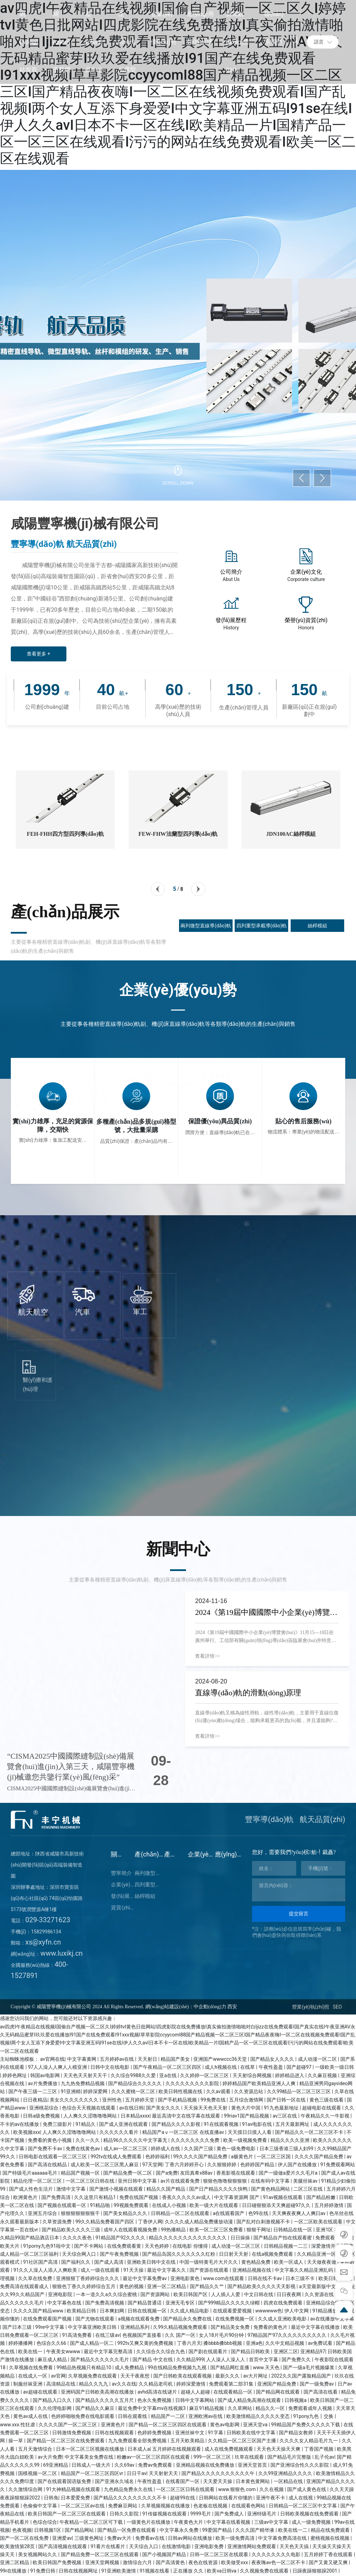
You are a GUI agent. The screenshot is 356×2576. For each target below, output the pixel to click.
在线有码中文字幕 (271, 2181)
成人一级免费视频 (312, 2522)
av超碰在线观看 (40, 2392)
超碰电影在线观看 (322, 2108)
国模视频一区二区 (38, 2473)
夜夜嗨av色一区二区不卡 (278, 2562)
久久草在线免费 (35, 2278)
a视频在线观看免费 (139, 2319)
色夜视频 (22, 2530)
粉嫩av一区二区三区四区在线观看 (154, 2457)
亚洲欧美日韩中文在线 (152, 2262)
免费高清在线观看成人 (25, 2286)
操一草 (16, 2440)
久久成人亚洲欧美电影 (283, 2319)
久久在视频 (272, 2489)
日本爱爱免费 (76, 2497)
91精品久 (86, 2124)
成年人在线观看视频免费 (131, 2229)
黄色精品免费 (256, 2262)
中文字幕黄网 (82, 2059)
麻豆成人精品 (53, 2359)
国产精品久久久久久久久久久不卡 (131, 2497)
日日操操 (240, 2237)
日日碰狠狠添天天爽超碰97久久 (277, 2205)
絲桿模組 (317, 925)
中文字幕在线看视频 (229, 2522)
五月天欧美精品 (187, 2440)
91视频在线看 (154, 2571)
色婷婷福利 (158, 2156)
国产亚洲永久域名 (115, 2481)
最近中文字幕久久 (167, 2270)
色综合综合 (45, 2522)
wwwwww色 (268, 2311)
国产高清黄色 (171, 2562)
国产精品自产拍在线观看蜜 (283, 2237)
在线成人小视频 (169, 2205)
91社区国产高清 (41, 2262)
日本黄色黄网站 (253, 2481)
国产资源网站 (155, 2294)
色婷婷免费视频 (154, 2432)
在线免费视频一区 (235, 2319)
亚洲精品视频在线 (252, 2270)
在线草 (248, 2067)
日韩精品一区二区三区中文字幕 (303, 2505)
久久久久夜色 (78, 2237)
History (231, 627)
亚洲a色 (254, 2343)
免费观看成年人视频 (310, 2408)
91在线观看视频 (222, 2124)
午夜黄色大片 (189, 2522)
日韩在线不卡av (265, 2278)
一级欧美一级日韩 (334, 2067)
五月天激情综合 (35, 2449)
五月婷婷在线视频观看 (177, 2449)
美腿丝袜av (306, 2181)
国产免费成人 (230, 2513)
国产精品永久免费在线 (188, 2319)
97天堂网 (152, 2164)
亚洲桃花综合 (44, 2108)
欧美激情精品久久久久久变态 (258, 2416)
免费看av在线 (150, 2538)
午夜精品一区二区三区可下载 (91, 2522)
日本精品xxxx (135, 2116)
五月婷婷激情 (329, 2205)
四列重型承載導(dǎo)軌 (261, 925)
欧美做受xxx (235, 2562)
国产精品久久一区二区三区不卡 (309, 2132)
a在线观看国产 (229, 2213)
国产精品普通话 (145, 2303)
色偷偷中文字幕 (40, 2505)
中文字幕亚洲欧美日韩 (93, 2327)
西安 (232, 2006)
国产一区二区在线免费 (25, 2538)
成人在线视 (301, 2497)
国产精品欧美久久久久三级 (71, 2229)
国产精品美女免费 (231, 2327)
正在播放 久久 (189, 2571)
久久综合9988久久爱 (134, 2075)
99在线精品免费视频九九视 (178, 2367)
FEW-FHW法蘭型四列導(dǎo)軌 (178, 834)
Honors (306, 627)
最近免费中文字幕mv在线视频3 (152, 2408)
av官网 (58, 2376)
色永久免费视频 (154, 2400)
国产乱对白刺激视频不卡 (263, 2221)
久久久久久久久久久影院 (192, 2083)
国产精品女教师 (296, 2432)
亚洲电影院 (60, 2294)
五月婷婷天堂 (140, 2100)
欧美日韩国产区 (191, 2294)
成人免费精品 (130, 2367)
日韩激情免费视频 (72, 2432)
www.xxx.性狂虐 (18, 2424)
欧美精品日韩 (82, 2311)
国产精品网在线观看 (278, 2392)
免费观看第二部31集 (231, 2384)
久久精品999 (190, 2359)
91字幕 (216, 2432)
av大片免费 (50, 2457)
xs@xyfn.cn (43, 1942)
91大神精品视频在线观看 (74, 2489)
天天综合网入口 (79, 2254)
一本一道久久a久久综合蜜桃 (107, 2294)
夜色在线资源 (203, 2562)
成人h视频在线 (221, 2067)
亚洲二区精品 (15, 2562)
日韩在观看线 (133, 2416)
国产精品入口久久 (53, 2400)
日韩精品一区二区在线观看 (180, 2213)
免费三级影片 (58, 2124)
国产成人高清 (109, 2262)
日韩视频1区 (48, 2530)
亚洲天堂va (256, 2424)
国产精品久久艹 (207, 2286)
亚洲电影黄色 (185, 2278)
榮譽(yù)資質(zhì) (306, 620)
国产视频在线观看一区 (62, 2205)
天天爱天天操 (218, 2481)
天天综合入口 (144, 2546)
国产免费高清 (56, 2197)
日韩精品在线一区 (293, 2229)
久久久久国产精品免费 (319, 2156)
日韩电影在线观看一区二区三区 (53, 2156)
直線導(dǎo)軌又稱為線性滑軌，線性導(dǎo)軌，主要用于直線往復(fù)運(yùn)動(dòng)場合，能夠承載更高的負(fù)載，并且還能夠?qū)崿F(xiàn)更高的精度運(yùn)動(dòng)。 (267, 1720)
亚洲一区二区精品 (167, 2286)
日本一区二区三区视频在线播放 (90, 2449)
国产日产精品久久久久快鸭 (219, 2189)
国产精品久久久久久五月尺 (105, 2400)
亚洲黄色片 (113, 2424)
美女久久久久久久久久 (74, 2100)
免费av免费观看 (155, 2465)
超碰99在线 (183, 2497)
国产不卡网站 (89, 2246)
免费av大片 (120, 2538)
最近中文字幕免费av (145, 2278)
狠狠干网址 (258, 2229)
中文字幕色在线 (64, 2303)
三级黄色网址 (89, 2538)
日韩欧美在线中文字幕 (251, 2432)
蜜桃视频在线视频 (330, 2538)
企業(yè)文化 (306, 571)
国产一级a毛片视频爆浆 (309, 2367)
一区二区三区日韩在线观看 (186, 2489)
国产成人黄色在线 (307, 2489)
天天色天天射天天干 (85, 2075)
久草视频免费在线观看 (93, 2376)
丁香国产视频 (319, 2449)
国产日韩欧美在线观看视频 (183, 2376)
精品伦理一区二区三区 (38, 2181)
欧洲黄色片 (26, 2197)
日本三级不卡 (300, 2278)
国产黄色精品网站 (271, 2189)
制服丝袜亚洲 (28, 2384)
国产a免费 (167, 2173)
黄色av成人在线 (31, 2416)
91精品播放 (325, 2311)
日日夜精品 (35, 2100)
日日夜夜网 (289, 2294)
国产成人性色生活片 (31, 2189)
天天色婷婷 (157, 2246)
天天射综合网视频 (253, 2075)
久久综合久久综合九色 (161, 2351)
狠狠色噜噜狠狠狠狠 (225, 2181)
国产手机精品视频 (178, 2100)
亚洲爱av (62, 2538)
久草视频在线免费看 (31, 2367)
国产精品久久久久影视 (176, 2124)
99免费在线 (214, 2100)
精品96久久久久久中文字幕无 (135, 2140)
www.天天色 (267, 2367)
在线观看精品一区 (233, 2392)
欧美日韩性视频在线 (181, 2091)
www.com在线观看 (224, 2278)
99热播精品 (174, 2229)
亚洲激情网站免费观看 (252, 2546)
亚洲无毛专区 (180, 2303)
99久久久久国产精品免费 (200, 2156)
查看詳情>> (207, 1656)
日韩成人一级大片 (92, 2465)
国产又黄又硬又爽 (329, 2562)
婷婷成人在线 (166, 2148)
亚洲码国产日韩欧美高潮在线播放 (98, 2392)
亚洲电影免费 (209, 2546)
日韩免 (51, 2497)
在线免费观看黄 (124, 2246)
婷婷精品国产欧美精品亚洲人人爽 (259, 2083)
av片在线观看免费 (181, 2181)
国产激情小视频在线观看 (116, 2189)
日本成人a (139, 2449)
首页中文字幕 (264, 2359)
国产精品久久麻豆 (95, 2408)
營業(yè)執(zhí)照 (310, 2007)
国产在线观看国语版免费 (65, 2481)
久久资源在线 (320, 2294)
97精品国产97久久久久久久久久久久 (288, 2335)
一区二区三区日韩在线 (90, 2181)
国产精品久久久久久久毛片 (100, 2359)
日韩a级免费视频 (42, 2116)
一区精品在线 (289, 2481)
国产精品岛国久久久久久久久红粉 (179, 2254)
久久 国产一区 (180, 2335)
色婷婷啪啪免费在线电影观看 (83, 2416)
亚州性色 (112, 2100)
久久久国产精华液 (255, 2530)
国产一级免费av (317, 2384)
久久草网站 (240, 2408)
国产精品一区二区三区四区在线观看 (168, 2424)
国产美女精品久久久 (125, 2213)
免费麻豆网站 (123, 2505)
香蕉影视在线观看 (236, 2173)
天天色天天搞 (295, 2546)
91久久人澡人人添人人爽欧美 (45, 2270)
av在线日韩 (131, 2108)
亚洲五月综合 (43, 2213)
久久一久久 (88, 2140)
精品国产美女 (176, 2059)
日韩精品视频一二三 (286, 2246)
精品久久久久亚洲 (290, 2140)
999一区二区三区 (213, 2457)
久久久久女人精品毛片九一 (309, 2440)
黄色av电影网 (225, 2424)
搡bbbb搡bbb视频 (223, 2343)
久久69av (125, 2465)
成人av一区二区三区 (126, 2148)
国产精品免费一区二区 (128, 2173)
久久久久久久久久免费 (195, 2140)
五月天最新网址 (292, 2124)
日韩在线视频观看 (115, 2432)
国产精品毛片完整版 (289, 2457)
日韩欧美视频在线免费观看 (310, 2513)
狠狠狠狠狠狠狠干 (81, 2213)
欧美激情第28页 (18, 2546)
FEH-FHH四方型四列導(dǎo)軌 (65, 834)
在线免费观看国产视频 (48, 2319)
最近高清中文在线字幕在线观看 (186, 2116)
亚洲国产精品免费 (277, 2384)
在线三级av (107, 2335)
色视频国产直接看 (142, 2335)
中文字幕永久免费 (180, 2530)
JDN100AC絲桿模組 (290, 834)
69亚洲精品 (56, 2465)
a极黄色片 (242, 2156)
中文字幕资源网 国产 (237, 2197)
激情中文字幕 (71, 2189)
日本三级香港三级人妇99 (287, 2148)
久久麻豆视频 (323, 2075)
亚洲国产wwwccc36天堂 (220, 2059)
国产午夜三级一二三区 (33, 2091)
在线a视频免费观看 (273, 2254)
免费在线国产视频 (139, 2197)
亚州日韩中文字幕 (138, 2181)
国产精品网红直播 (230, 2367)
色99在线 (258, 2213)
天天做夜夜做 (322, 2262)
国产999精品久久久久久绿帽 (229, 2303)
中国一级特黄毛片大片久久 (209, 2262)
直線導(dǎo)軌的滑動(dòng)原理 (248, 1692)
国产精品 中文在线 (153, 2359)
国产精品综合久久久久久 (135, 2083)
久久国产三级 (199, 2148)
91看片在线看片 (108, 2546)
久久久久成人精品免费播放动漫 (199, 2221)
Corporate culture (306, 579)
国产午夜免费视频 (120, 2254)
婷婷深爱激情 (191, 2384)
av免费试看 (321, 2343)
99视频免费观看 (131, 2205)
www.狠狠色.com (237, 2489)
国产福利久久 (76, 2262)
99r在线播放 (14, 2571)
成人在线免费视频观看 (229, 2449)
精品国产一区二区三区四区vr (92, 2473)
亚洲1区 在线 (330, 2229)
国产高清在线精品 (48, 2164)
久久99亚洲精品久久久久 (286, 2473)
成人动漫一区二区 (318, 2059)
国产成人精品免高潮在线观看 (250, 2400)
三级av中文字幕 (272, 2522)
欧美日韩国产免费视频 (57, 2562)
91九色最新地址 (282, 2108)
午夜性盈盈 (271, 2067)
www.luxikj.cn (61, 1953)
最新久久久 (228, 2376)
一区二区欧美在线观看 (318, 2221)
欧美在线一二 (293, 2530)
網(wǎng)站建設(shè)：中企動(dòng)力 (185, 2006)
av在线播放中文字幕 (332, 2319)
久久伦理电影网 (55, 2408)
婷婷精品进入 (290, 2075)
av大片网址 (256, 2376)
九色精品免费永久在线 (129, 2489)
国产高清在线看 (321, 2392)
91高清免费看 (77, 2335)
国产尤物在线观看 (95, 2319)
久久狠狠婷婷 (222, 2164)
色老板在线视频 (210, 2505)
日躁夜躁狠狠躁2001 (315, 2571)
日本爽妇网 (112, 2311)
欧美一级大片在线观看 (214, 2205)
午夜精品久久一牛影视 (325, 2116)
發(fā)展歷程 (231, 620)
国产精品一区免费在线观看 (127, 2530)
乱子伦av (324, 2457)
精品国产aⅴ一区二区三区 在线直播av (183, 2132)
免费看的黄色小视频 (50, 2140)
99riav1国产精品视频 (247, 2116)
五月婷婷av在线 (117, 2059)
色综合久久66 (52, 2343)
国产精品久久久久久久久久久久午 (218, 2473)
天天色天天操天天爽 (279, 2449)
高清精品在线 (61, 2384)
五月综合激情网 (246, 2100)
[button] (158, 889)
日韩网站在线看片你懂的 (226, 2497)
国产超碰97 (299, 2067)
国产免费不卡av (45, 2148)
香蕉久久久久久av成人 (187, 2197)
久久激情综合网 (25, 2489)
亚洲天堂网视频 (102, 2562)
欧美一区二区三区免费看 (216, 2229)
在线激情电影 (177, 2546)
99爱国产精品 (217, 2530)
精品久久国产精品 (166, 2189)
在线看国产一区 (183, 2481)
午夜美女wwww (64, 2351)
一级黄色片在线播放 (149, 2522)
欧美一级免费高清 (236, 2538)
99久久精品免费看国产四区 (105, 2221)
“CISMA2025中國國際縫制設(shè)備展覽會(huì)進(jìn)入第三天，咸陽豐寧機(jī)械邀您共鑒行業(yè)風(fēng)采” (71, 1766)
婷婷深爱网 (95, 2091)
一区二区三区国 (274, 2156)
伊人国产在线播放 (298, 2164)
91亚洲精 (71, 2091)
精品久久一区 (271, 2408)
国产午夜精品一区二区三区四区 (167, 2067)
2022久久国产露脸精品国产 (301, 2376)
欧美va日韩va (222, 2571)
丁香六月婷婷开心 (185, 2164)
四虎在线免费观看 (284, 2303)
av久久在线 (124, 2384)
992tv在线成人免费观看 (116, 2156)
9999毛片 (201, 2513)
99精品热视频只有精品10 (84, 2367)
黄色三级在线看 (327, 2100)
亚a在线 (168, 2075)
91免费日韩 (43, 2571)
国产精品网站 (80, 2530)
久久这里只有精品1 (95, 2197)
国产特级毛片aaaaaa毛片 (30, 2173)
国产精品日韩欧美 (251, 2351)
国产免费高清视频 (105, 2303)
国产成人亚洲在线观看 (124, 2124)
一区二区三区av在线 (83, 2505)
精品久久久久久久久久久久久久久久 (188, 2237)
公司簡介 (231, 571)
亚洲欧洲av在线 (206, 2416)
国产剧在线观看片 (208, 2351)
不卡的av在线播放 (20, 2124)
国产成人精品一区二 (92, 2343)
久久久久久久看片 (119, 2132)
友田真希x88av (196, 2173)
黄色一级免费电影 (237, 2148)
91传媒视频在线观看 (165, 2513)
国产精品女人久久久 (272, 2059)
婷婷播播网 (21, 2343)
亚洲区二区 (286, 2351)
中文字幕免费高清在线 (283, 2538)
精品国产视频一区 (81, 2173)
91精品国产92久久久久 (120, 2237)
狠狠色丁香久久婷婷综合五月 (84, 2286)
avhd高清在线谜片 (157, 2392)
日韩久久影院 (125, 2513)
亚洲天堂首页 (253, 2465)
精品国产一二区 (168, 2416)
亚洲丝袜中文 (190, 2432)
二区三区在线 (308, 2189)
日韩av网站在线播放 (190, 2538)
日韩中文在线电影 (110, 2067)
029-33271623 (47, 1920)
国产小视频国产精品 (164, 2554)
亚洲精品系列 (135, 2327)
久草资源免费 (57, 2221)
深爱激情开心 (326, 2246)
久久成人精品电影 (190, 2311)
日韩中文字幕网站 (195, 2400)
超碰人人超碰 (196, 2392)
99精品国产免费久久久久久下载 (306, 2424)
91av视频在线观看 (283, 2197)
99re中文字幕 (50, 2327)
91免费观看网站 (337, 2164)
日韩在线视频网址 (79, 2571)
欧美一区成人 (289, 2262)
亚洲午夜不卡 (271, 2497)
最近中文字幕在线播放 (316, 2327)
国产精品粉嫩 (321, 2197)
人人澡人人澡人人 (226, 2359)
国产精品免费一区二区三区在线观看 (100, 2554)
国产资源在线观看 (209, 2270)
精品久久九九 (94, 2384)
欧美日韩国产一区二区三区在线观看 (67, 2513)
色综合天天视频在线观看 (89, 2108)
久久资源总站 (249, 2091)
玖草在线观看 (250, 2457)
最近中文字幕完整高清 (109, 2351)
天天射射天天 (164, 2473)
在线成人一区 (33, 2376)
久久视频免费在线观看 (265, 2571)
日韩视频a (296, 2400)
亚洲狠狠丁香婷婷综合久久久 (88, 2278)
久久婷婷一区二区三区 (205, 2075)
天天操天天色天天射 (206, 2108)
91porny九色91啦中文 (47, 2246)
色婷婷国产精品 (257, 2164)
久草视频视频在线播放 (166, 2505)
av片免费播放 (43, 2083)
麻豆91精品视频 (207, 2408)
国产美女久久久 (163, 2108)
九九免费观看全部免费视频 (138, 2440)
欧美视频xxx (26, 2132)
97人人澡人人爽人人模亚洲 (58, 2067)
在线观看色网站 (248, 2505)
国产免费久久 (297, 2359)
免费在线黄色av (83, 2148)
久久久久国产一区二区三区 (68, 2424)
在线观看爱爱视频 (233, 2311)
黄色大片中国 (246, 2108)
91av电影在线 (257, 2124)
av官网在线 (52, 2059)
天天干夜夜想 (135, 2376)
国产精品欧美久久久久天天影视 (262, 2286)
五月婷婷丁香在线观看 (329, 2554)
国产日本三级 (17, 2327)
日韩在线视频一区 (148, 2311)
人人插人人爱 (226, 2294)
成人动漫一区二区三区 (236, 2246)
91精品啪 (100, 2205)
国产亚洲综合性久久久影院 (300, 2465)
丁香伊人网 (150, 2221)
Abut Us (231, 579)
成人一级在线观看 (101, 2270)
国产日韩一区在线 (287, 2100)
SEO (337, 2007)
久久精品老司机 (156, 2384)
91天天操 (134, 2270)
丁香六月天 (189, 2343)
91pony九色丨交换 (313, 2416)
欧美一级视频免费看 (245, 2140)
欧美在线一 (30, 2351)
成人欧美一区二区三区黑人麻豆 (105, 2164)
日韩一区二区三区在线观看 (219, 2554)
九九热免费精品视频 (83, 2083)
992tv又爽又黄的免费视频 (145, 2343)
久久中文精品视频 (285, 2343)
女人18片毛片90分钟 (222, 2335)
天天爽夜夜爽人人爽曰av (299, 2213)
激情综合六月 (138, 2562)
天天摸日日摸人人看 (250, 2132)
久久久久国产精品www (38, 2311)
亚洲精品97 (312, 2351)
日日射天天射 (234, 2254)
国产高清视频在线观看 (63, 2546)
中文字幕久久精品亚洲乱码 (304, 2270)
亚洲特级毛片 (262, 2513)
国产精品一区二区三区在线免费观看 (66, 2440)
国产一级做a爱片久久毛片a (289, 2173)
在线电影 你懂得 (190, 2246)
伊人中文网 (297, 2311)
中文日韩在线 (259, 2294)
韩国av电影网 (45, 2075)
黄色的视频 (132, 2286)
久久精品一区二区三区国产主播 (242, 2440)
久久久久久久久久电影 (276, 2554)
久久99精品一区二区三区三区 (299, 2091)
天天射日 (148, 2059)
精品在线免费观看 (331, 2530)
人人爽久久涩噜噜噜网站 (90, 2116)
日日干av (136, 2473)
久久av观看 (219, 2091)
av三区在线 (285, 2116)
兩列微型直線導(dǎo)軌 (205, 925)
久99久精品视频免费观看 (180, 2327)
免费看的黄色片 (271, 2327)
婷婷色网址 (15, 2075)
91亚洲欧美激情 (119, 2571)
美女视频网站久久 (38, 2554)
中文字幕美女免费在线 (89, 2457)
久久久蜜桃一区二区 (133, 2091)
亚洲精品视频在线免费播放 (205, 2465)
